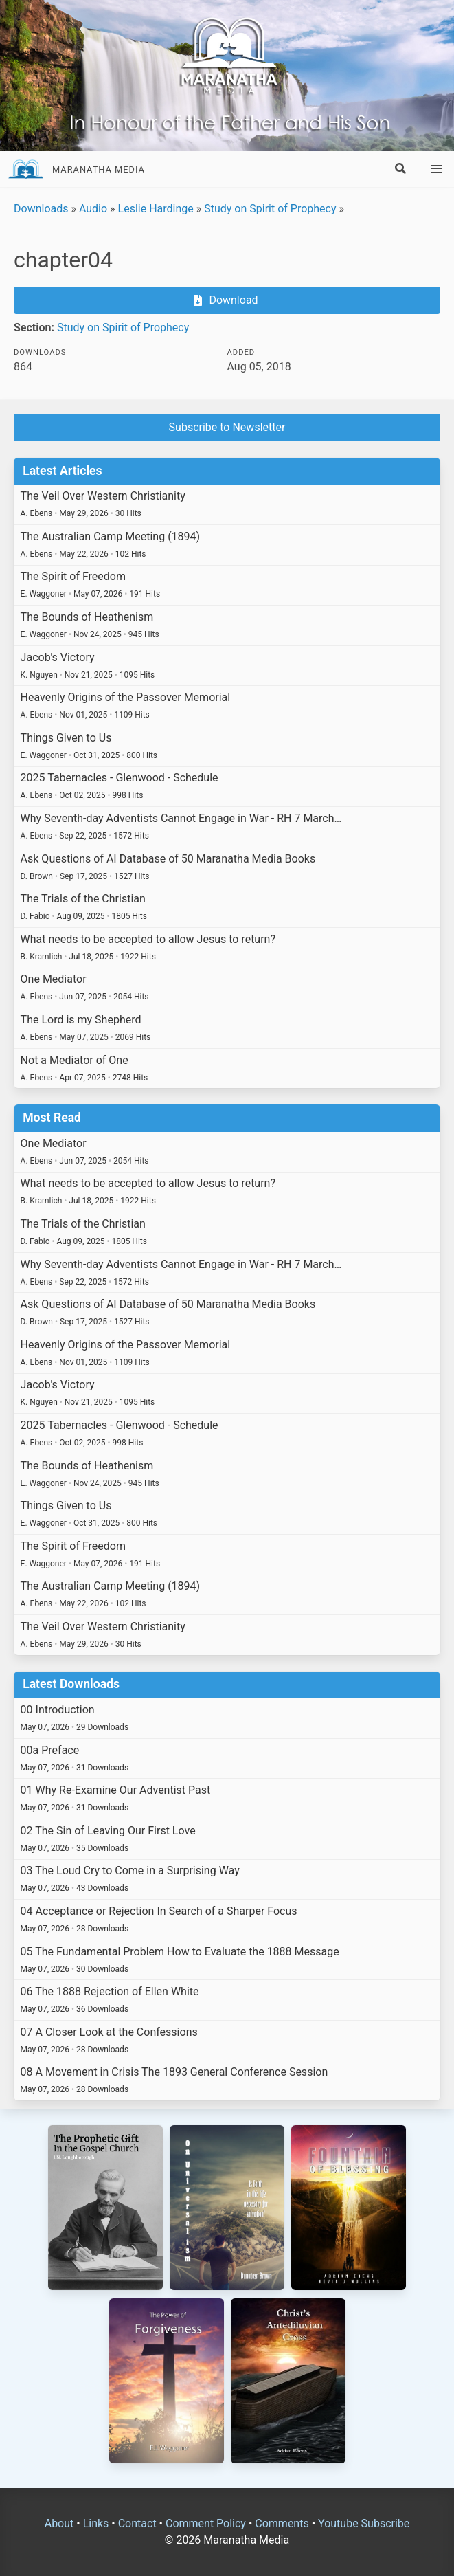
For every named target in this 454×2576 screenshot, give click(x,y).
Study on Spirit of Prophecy (270, 208)
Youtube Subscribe (363, 2523)
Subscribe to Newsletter (227, 427)
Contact (137, 2523)
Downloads (41, 208)
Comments (281, 2523)
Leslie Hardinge (156, 208)
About (59, 2523)
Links (96, 2523)
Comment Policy (206, 2523)
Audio (93, 208)
